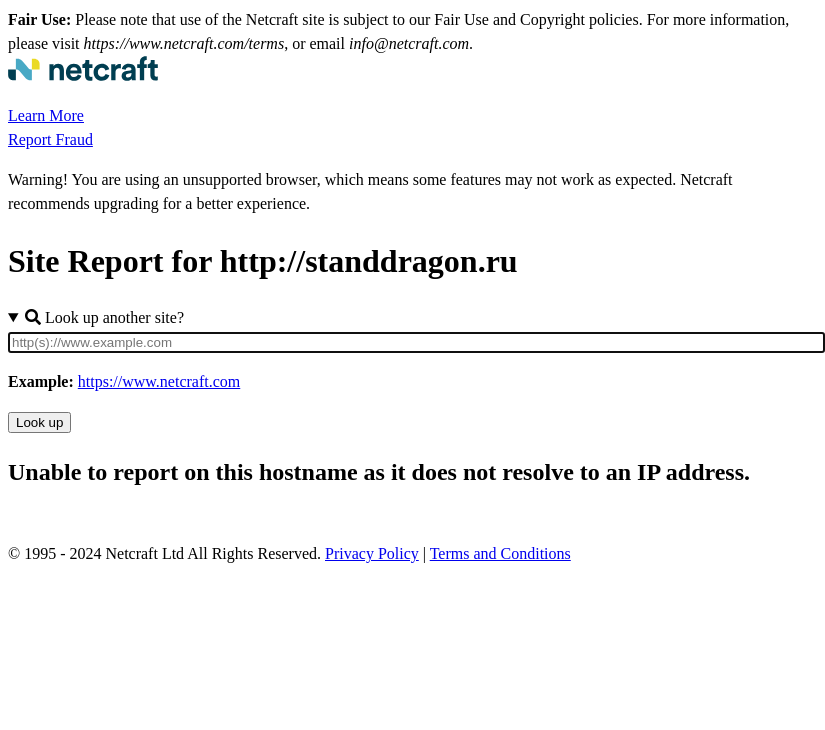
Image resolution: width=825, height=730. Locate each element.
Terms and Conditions (500, 553)
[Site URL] (416, 342)
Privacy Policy (372, 553)
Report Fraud (50, 139)
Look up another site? (104, 317)
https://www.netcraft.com (159, 381)
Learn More (46, 115)
